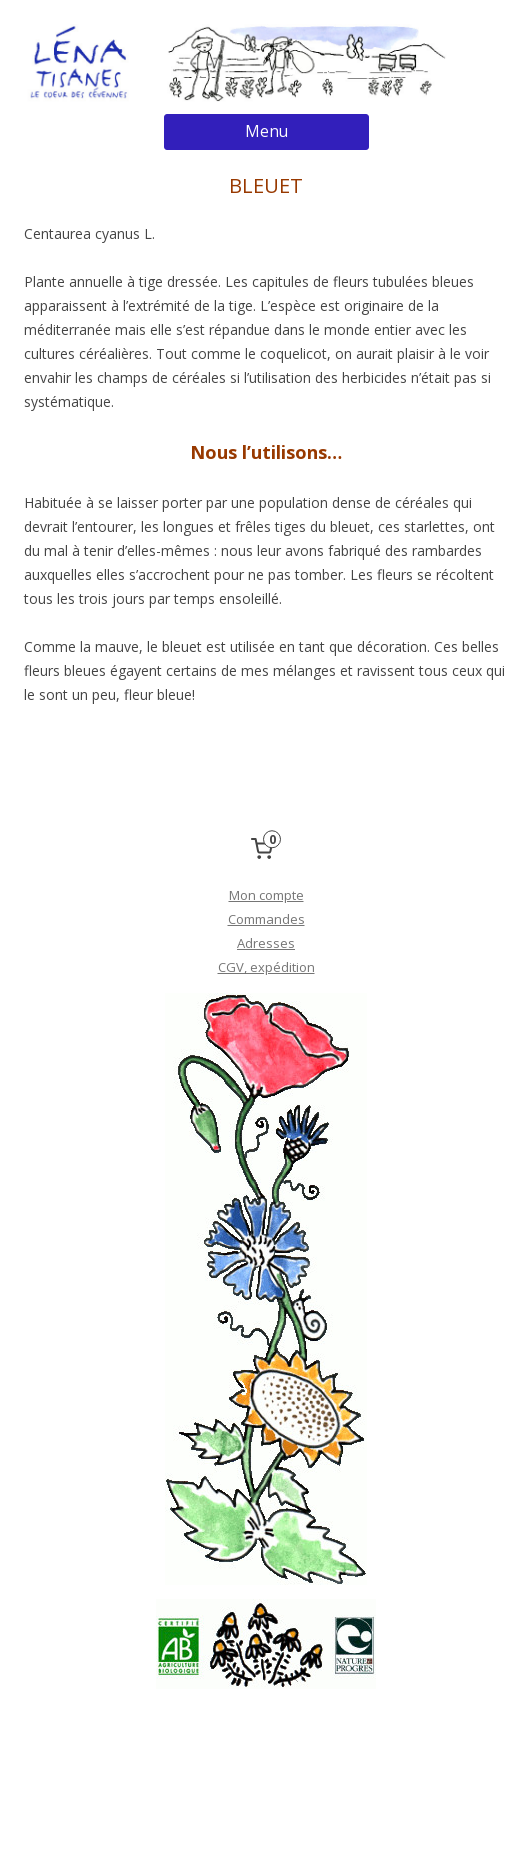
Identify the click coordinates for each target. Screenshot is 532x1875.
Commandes (266, 919)
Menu (266, 131)
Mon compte (266, 895)
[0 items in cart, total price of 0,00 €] (266, 848)
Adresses (266, 943)
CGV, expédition (266, 967)
